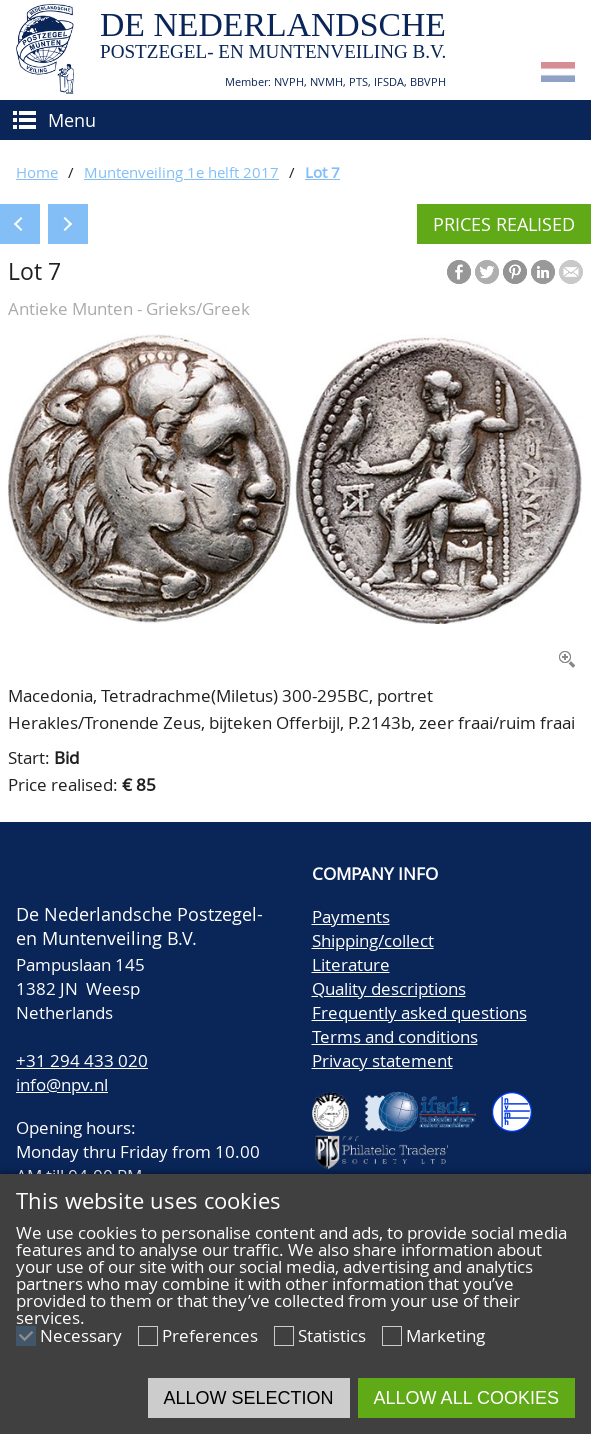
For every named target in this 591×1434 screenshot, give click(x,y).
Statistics (332, 1335)
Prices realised (504, 224)
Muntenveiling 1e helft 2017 (181, 172)
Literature (351, 964)
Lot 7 (322, 172)
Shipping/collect (373, 940)
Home (37, 172)
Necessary (81, 1335)
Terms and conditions (395, 1036)
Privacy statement (382, 1060)
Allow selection (249, 1398)
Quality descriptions (389, 988)
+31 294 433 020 (82, 1060)
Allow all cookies (466, 1398)
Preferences (210, 1335)
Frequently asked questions (419, 1012)
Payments (351, 916)
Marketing (445, 1335)
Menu (72, 120)
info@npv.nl (62, 1084)
